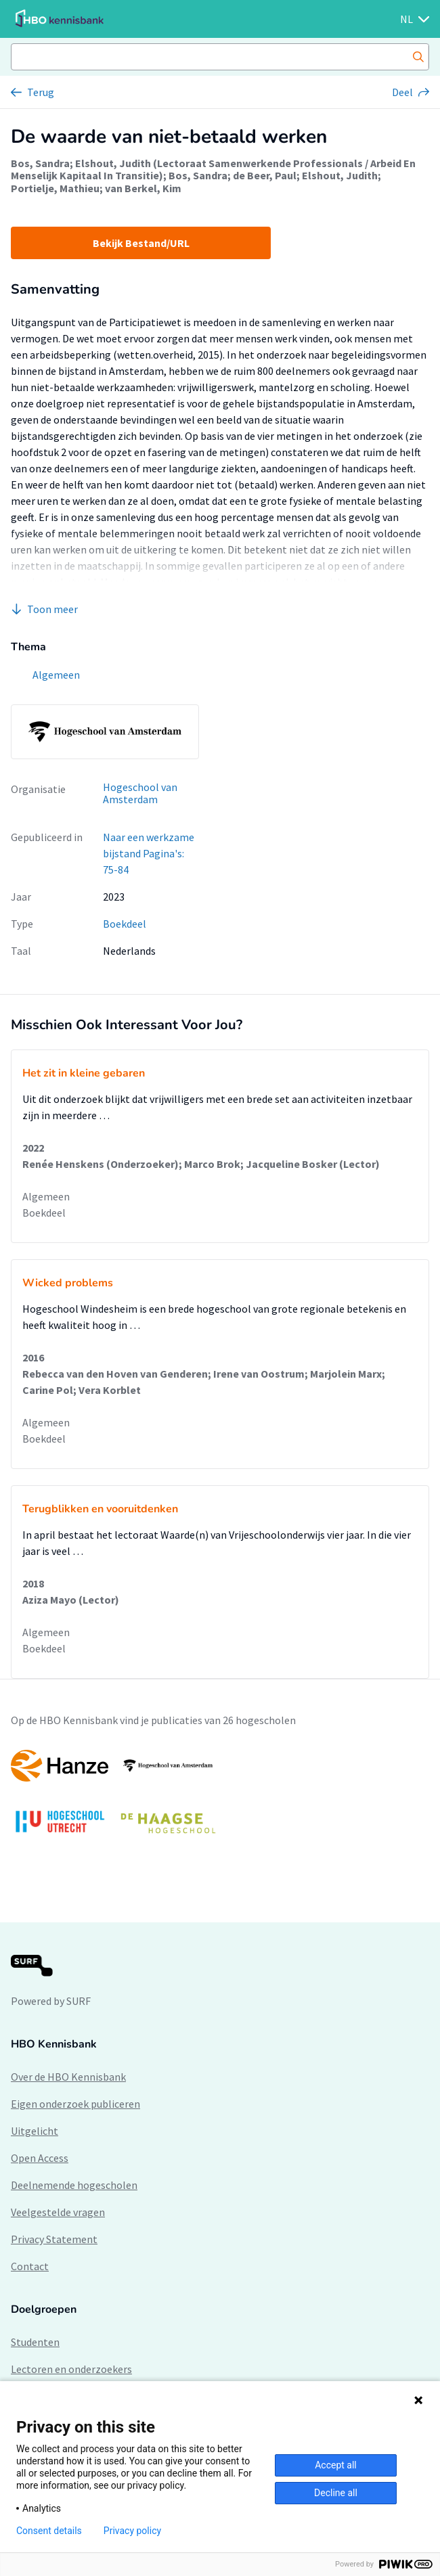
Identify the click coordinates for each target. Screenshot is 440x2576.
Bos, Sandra (40, 163)
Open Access (39, 2158)
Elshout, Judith (340, 175)
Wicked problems (67, 1282)
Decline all (335, 2492)
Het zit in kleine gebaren (83, 1073)
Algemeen (46, 1196)
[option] (220, 1798)
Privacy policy (132, 2530)
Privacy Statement (54, 2239)
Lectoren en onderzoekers (71, 2369)
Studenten (35, 2342)
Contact (30, 2266)
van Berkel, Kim (143, 188)
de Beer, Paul (264, 175)
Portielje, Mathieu (55, 188)
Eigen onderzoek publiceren (75, 2103)
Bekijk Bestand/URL (141, 243)
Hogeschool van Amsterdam (140, 793)
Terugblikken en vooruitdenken (100, 1508)
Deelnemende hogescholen (74, 2185)
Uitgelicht (34, 2131)
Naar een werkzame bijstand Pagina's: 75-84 (148, 853)
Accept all (336, 2465)
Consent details (49, 2530)
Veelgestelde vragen (58, 2212)
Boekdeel (124, 924)
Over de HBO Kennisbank (68, 2076)
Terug (40, 92)
